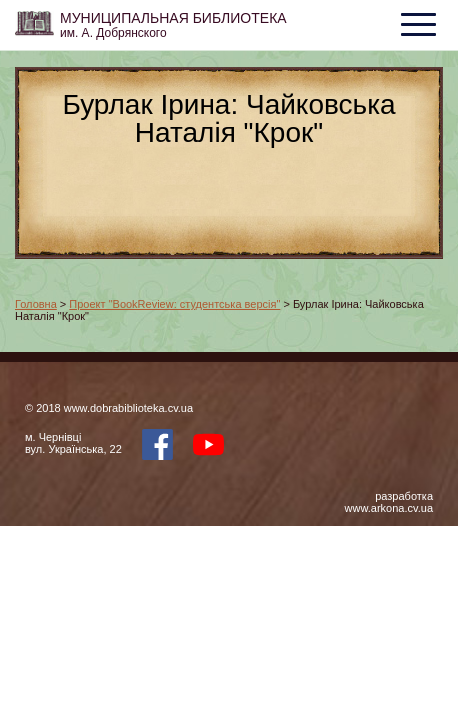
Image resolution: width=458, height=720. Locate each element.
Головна (36, 304)
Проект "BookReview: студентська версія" (174, 304)
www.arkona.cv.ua (389, 508)
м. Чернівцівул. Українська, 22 (73, 443)
